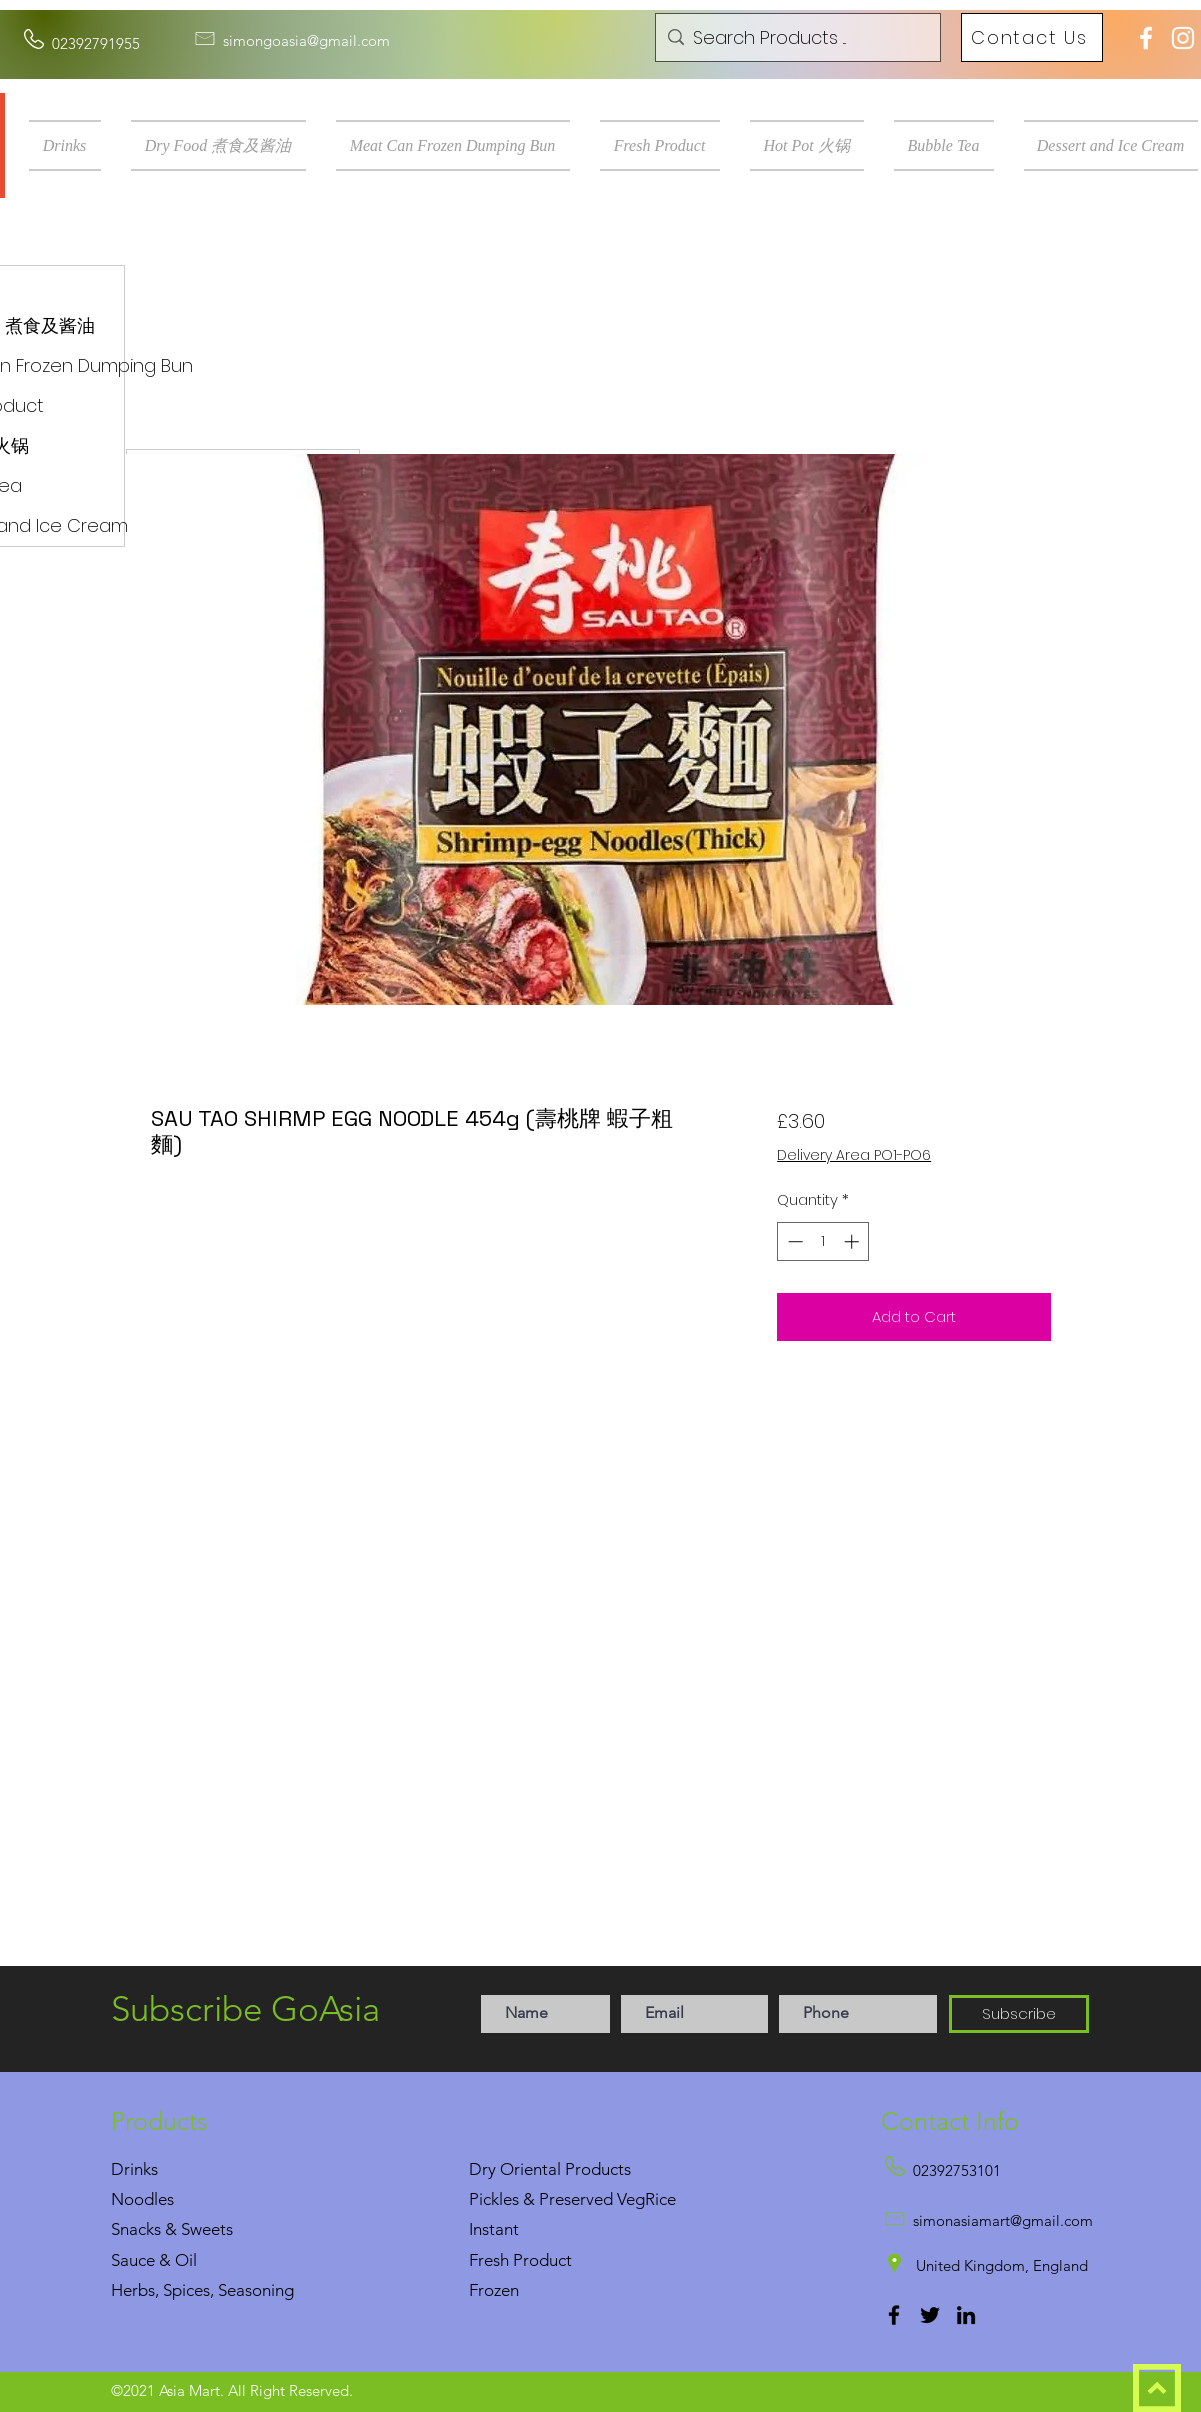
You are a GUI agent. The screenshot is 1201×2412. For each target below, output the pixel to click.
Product (542, 2260)
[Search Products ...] (795, 38)
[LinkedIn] (966, 2315)
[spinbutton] (823, 1241)
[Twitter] (930, 2315)
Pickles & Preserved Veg (557, 2199)
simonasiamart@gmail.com (1003, 2220)
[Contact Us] (1032, 37)
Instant (494, 2229)
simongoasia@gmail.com (306, 40)
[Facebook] (894, 2315)
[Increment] (853, 1241)
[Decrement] (793, 1241)
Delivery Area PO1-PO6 (854, 1155)
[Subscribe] (1019, 2014)
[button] (72, 145)
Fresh (489, 2260)
